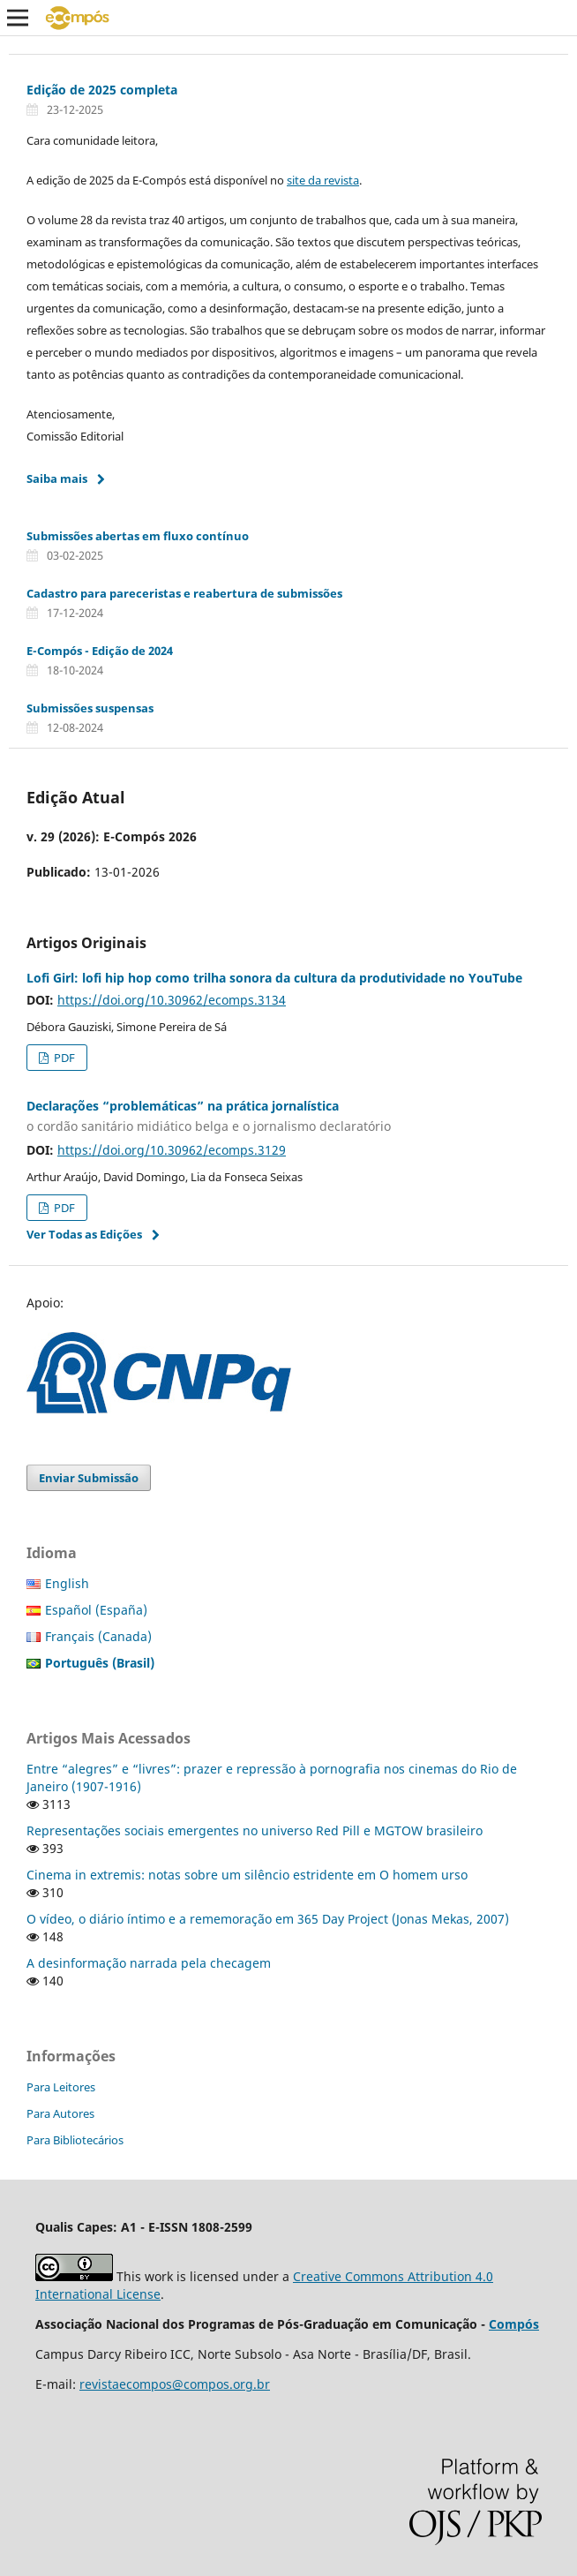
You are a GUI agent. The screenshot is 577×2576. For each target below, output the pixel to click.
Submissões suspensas (90, 708)
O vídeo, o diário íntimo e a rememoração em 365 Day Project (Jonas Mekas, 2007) (267, 1918)
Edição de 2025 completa (101, 89)
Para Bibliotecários (75, 2140)
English (67, 1583)
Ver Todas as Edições (84, 1234)
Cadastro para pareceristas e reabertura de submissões (184, 593)
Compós (514, 2324)
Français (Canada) (98, 1636)
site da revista (323, 180)
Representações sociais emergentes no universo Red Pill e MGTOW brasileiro (254, 1830)
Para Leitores (60, 2087)
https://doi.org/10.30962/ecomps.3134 (171, 999)
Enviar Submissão (89, 1478)
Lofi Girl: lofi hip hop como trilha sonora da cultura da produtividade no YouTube (274, 977)
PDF (63, 1058)
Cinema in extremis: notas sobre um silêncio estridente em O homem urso (247, 1874)
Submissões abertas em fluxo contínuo (137, 536)
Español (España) (96, 1609)
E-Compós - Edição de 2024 (99, 651)
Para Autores (60, 2113)
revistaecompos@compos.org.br (174, 2384)
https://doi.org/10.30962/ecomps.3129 (171, 1149)
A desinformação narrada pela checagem (148, 1963)
